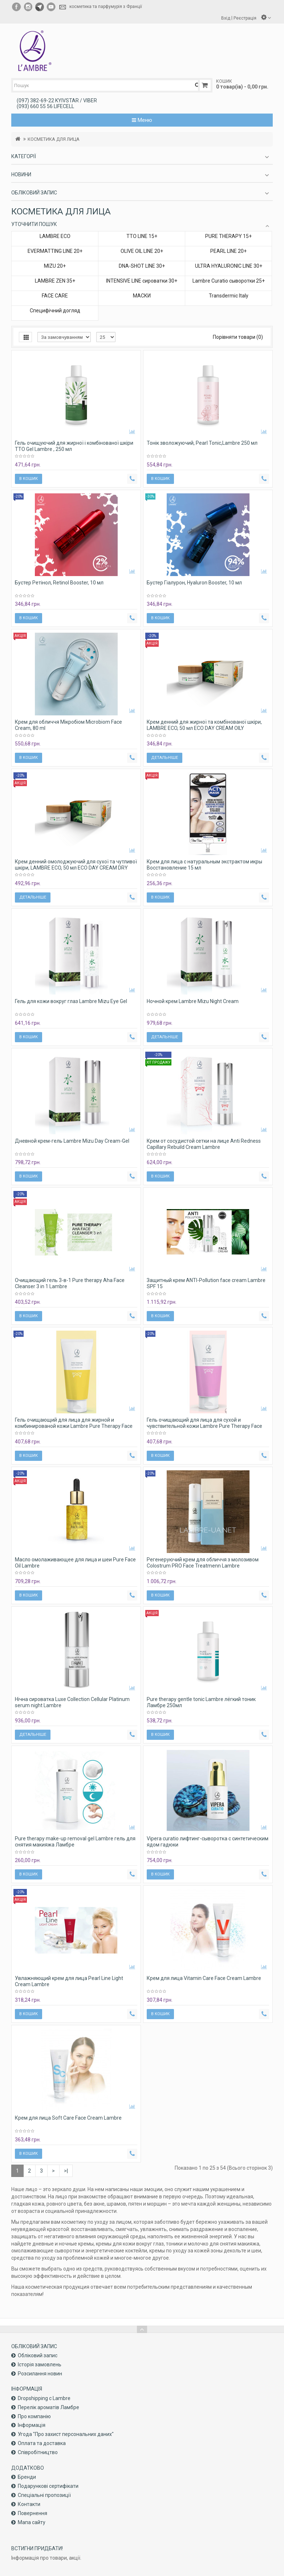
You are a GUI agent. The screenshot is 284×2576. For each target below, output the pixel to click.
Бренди (27, 2477)
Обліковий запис (37, 2355)
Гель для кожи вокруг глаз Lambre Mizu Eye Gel (71, 1001)
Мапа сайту (31, 2522)
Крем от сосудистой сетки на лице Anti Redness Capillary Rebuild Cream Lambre (204, 1144)
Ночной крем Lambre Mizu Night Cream (193, 1001)
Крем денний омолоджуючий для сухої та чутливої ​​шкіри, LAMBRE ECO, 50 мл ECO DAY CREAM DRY (76, 865)
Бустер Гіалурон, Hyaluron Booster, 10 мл (194, 583)
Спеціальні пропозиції (44, 2495)
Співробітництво (38, 2452)
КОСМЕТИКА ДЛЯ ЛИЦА (54, 139)
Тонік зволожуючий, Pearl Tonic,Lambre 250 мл (202, 443)
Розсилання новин (40, 2373)
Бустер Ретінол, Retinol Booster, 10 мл (59, 583)
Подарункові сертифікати (48, 2486)
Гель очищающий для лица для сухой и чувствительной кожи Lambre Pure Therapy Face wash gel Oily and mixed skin (204, 1426)
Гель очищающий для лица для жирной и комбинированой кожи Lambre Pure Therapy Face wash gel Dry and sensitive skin (74, 1426)
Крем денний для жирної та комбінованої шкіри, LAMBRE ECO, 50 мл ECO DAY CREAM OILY (204, 725)
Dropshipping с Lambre (44, 2398)
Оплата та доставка (42, 2443)
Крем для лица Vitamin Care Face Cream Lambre (204, 1978)
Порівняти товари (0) (238, 337)
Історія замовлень (39, 2364)
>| (66, 2171)
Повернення (32, 2513)
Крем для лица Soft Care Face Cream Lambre (68, 2118)
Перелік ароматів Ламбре (48, 2407)
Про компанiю (34, 2416)
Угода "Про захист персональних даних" (66, 2434)
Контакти (29, 2504)
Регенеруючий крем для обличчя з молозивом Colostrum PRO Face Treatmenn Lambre (203, 1563)
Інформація (31, 2425)
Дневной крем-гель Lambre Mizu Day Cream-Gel (72, 1141)
